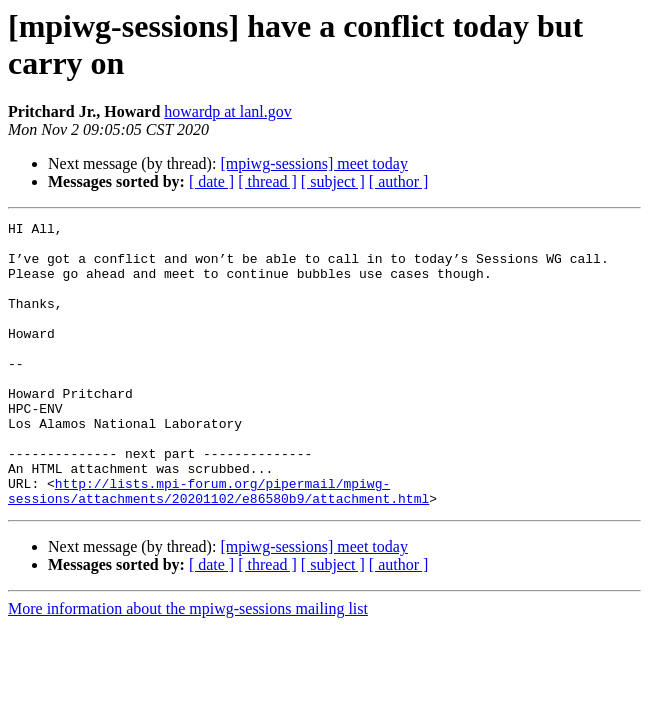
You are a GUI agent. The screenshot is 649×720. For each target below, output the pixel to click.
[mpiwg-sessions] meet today (314, 163)
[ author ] (399, 181)
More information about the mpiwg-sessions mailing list (188, 665)
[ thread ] (267, 181)
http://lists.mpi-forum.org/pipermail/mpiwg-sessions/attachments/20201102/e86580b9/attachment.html (218, 546)
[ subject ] (333, 181)
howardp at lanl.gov (228, 111)
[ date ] (211, 181)
